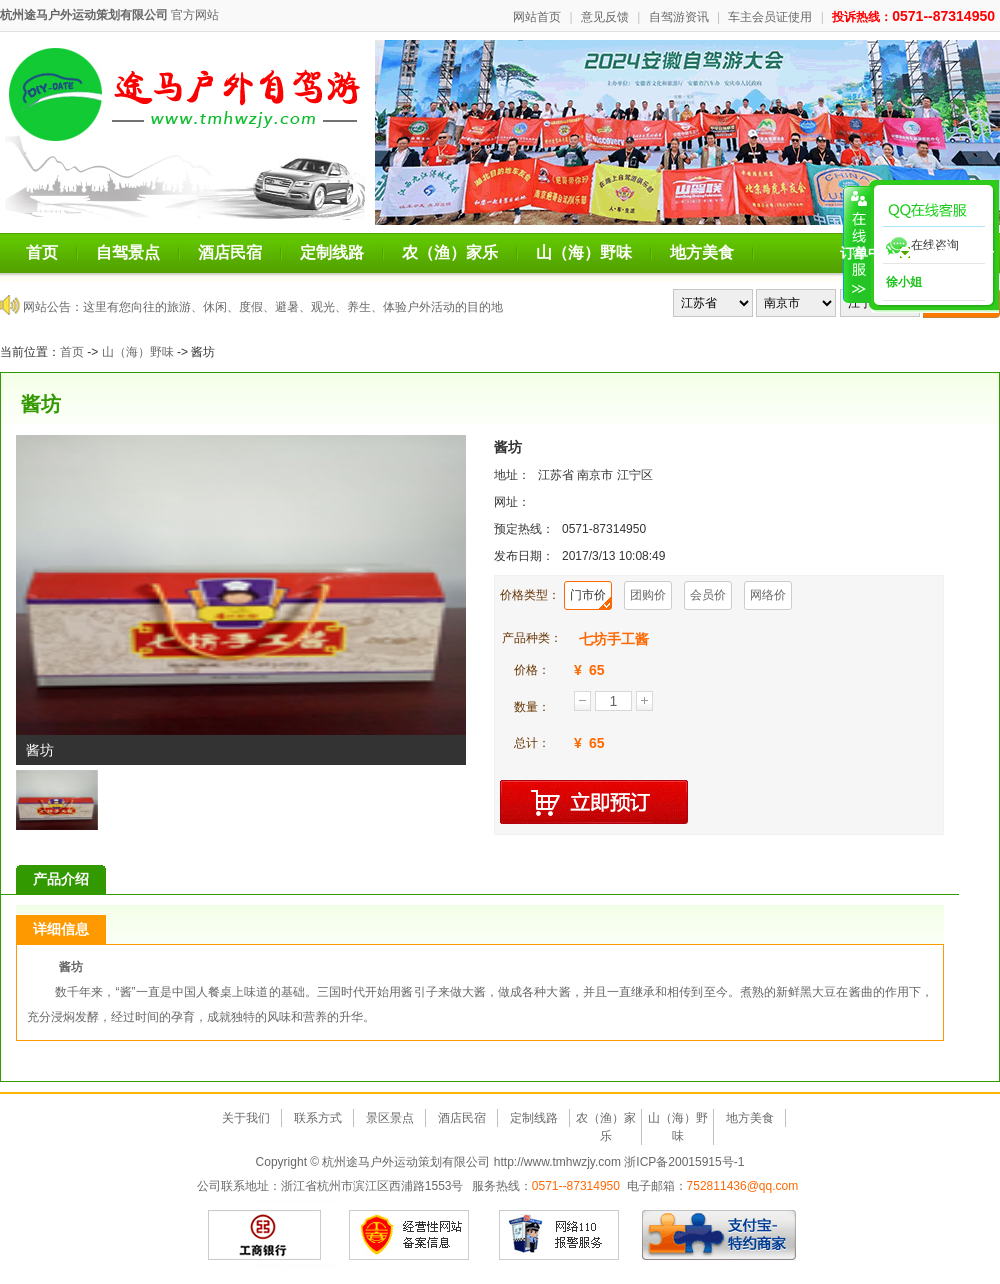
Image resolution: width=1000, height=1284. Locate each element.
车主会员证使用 (770, 17)
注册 (938, 253)
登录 (980, 253)
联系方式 (318, 1118)
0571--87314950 (576, 1186)
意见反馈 (605, 17)
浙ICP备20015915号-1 (684, 1162)
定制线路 (332, 252)
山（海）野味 (584, 252)
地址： (512, 475)
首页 (42, 252)
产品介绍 (61, 879)
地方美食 (702, 252)
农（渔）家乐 (450, 252)
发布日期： (524, 556)
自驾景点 (128, 252)
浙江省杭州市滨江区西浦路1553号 (372, 1186)
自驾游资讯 (679, 17)
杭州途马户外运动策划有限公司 (84, 15)
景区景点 (390, 1118)
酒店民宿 (230, 252)
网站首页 (537, 17)
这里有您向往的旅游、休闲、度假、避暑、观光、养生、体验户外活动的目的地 (293, 307)
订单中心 (875, 253)
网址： (512, 502)
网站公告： (53, 307)
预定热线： (524, 529)
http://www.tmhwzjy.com (557, 1162)
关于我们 (246, 1118)
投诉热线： (913, 17)
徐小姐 (902, 282)
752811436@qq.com (743, 1186)
